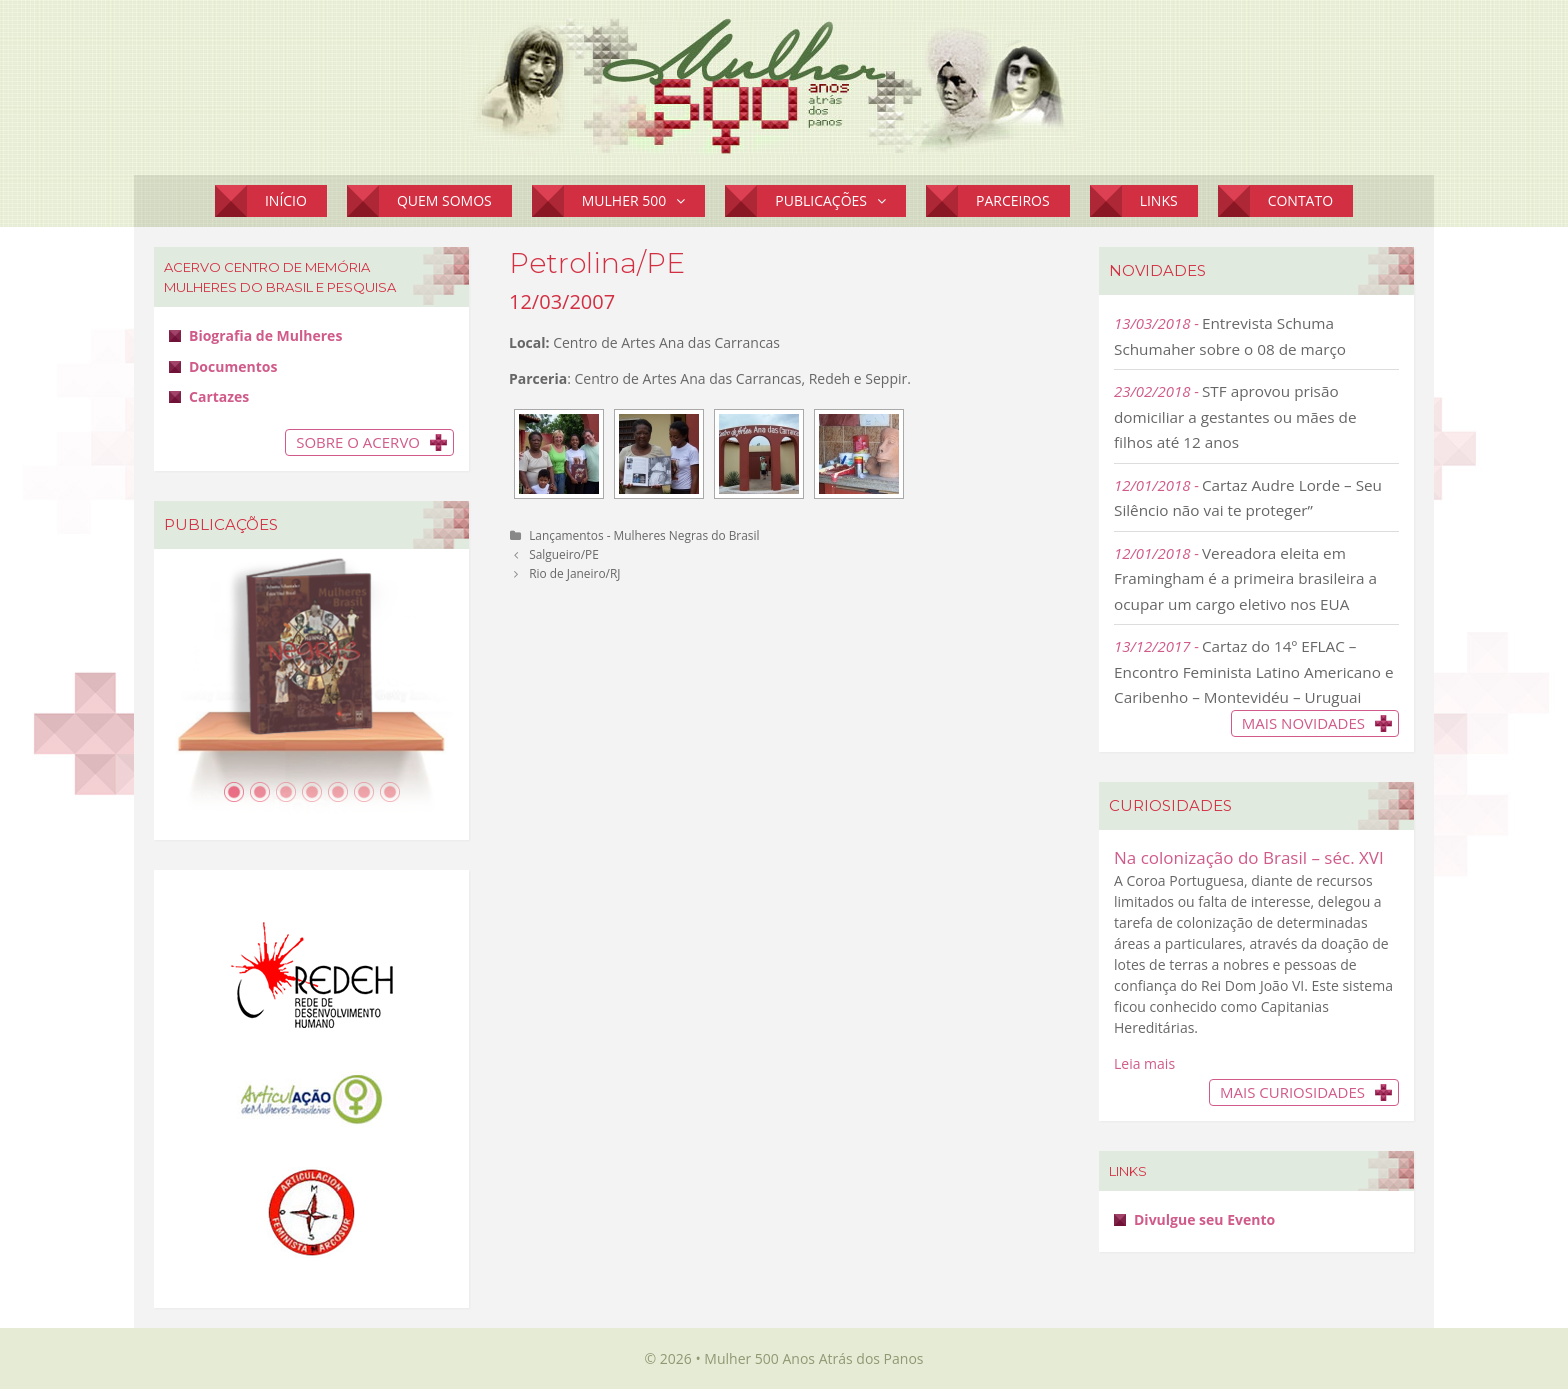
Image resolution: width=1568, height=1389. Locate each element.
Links (1159, 200)
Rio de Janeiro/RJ (574, 573)
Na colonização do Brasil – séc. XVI (1249, 857)
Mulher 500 (644, 201)
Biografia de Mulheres (265, 335)
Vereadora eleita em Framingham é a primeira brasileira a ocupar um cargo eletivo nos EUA (1245, 578)
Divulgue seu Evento (1204, 1219)
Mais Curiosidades (1292, 1092)
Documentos (233, 366)
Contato (1300, 200)
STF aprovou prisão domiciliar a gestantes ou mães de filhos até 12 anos (1235, 416)
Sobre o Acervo (358, 442)
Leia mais (1144, 1063)
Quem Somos (444, 200)
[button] (685, 201)
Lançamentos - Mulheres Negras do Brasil (644, 535)
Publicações (840, 201)
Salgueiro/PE (564, 554)
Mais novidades (1303, 723)
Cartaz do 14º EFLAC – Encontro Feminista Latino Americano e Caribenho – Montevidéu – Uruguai (1254, 671)
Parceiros (1013, 200)
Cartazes (219, 396)
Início (286, 200)
